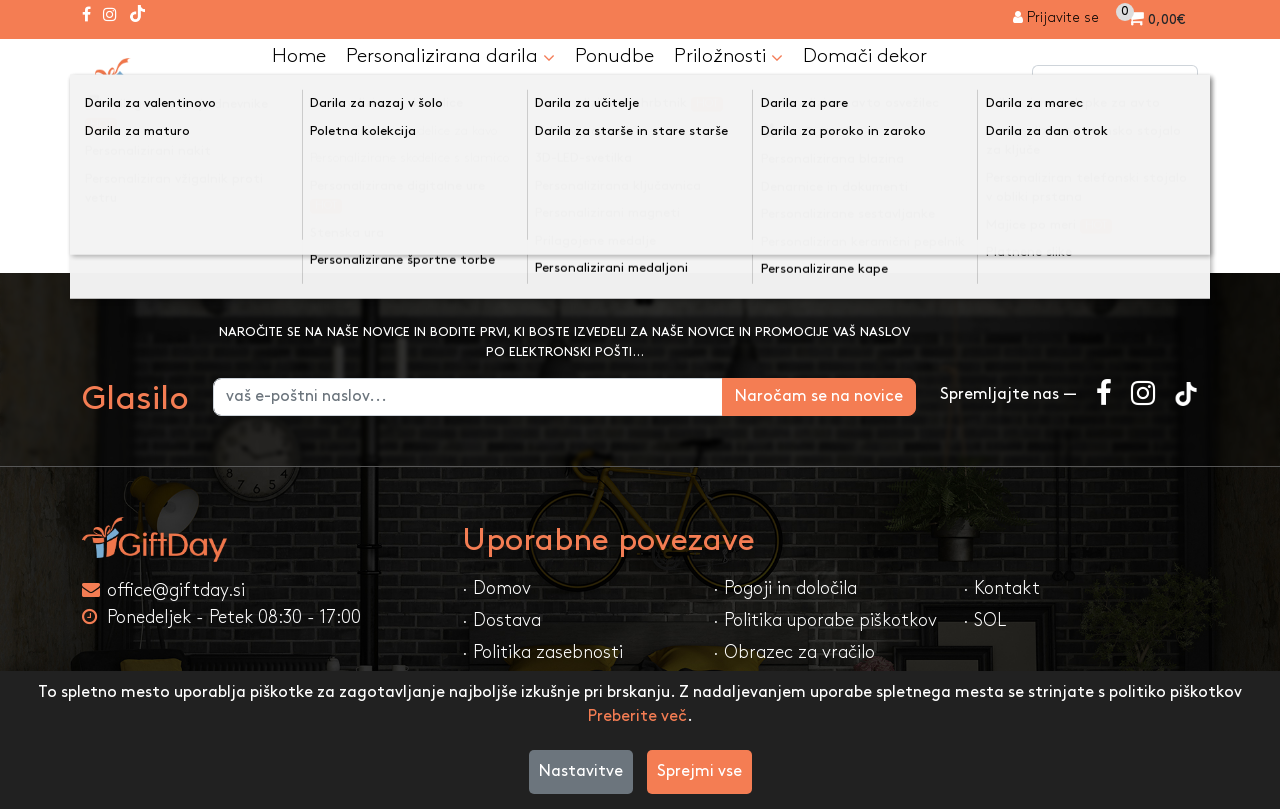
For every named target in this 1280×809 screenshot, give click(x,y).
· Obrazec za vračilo (794, 652)
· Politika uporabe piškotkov (825, 620)
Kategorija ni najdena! (423, 146)
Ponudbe (614, 57)
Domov (129, 146)
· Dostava (501, 620)
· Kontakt (1001, 588)
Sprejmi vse (699, 771)
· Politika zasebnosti (542, 652)
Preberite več (637, 716)
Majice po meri (250, 146)
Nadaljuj (1152, 233)
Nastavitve (581, 771)
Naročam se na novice (819, 396)
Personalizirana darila (450, 58)
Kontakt (309, 99)
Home (299, 57)
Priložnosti (728, 58)
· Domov (496, 588)
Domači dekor (865, 57)
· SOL (984, 620)
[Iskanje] (1178, 85)
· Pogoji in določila (785, 588)
